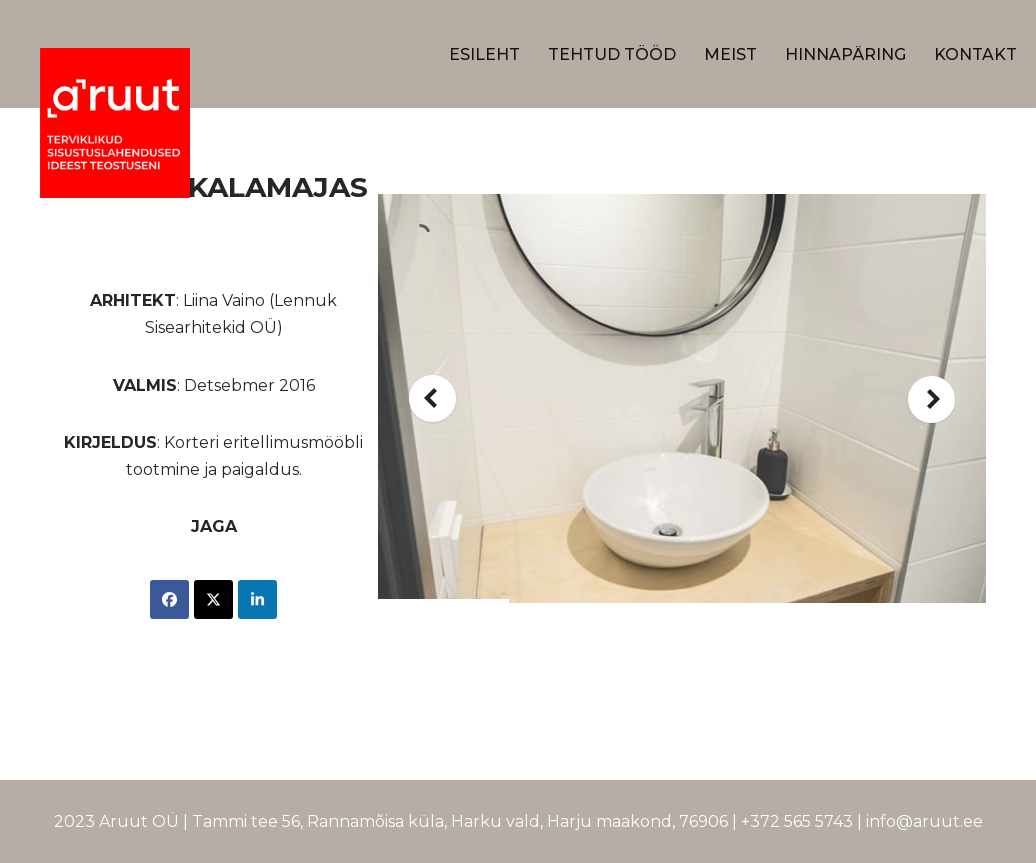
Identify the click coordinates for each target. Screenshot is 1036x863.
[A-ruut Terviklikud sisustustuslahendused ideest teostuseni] (115, 123)
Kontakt (975, 54)
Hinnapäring (845, 54)
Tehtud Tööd (612, 54)
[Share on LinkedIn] (257, 599)
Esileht (484, 54)
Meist (730, 54)
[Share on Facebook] (169, 599)
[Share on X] (213, 599)
